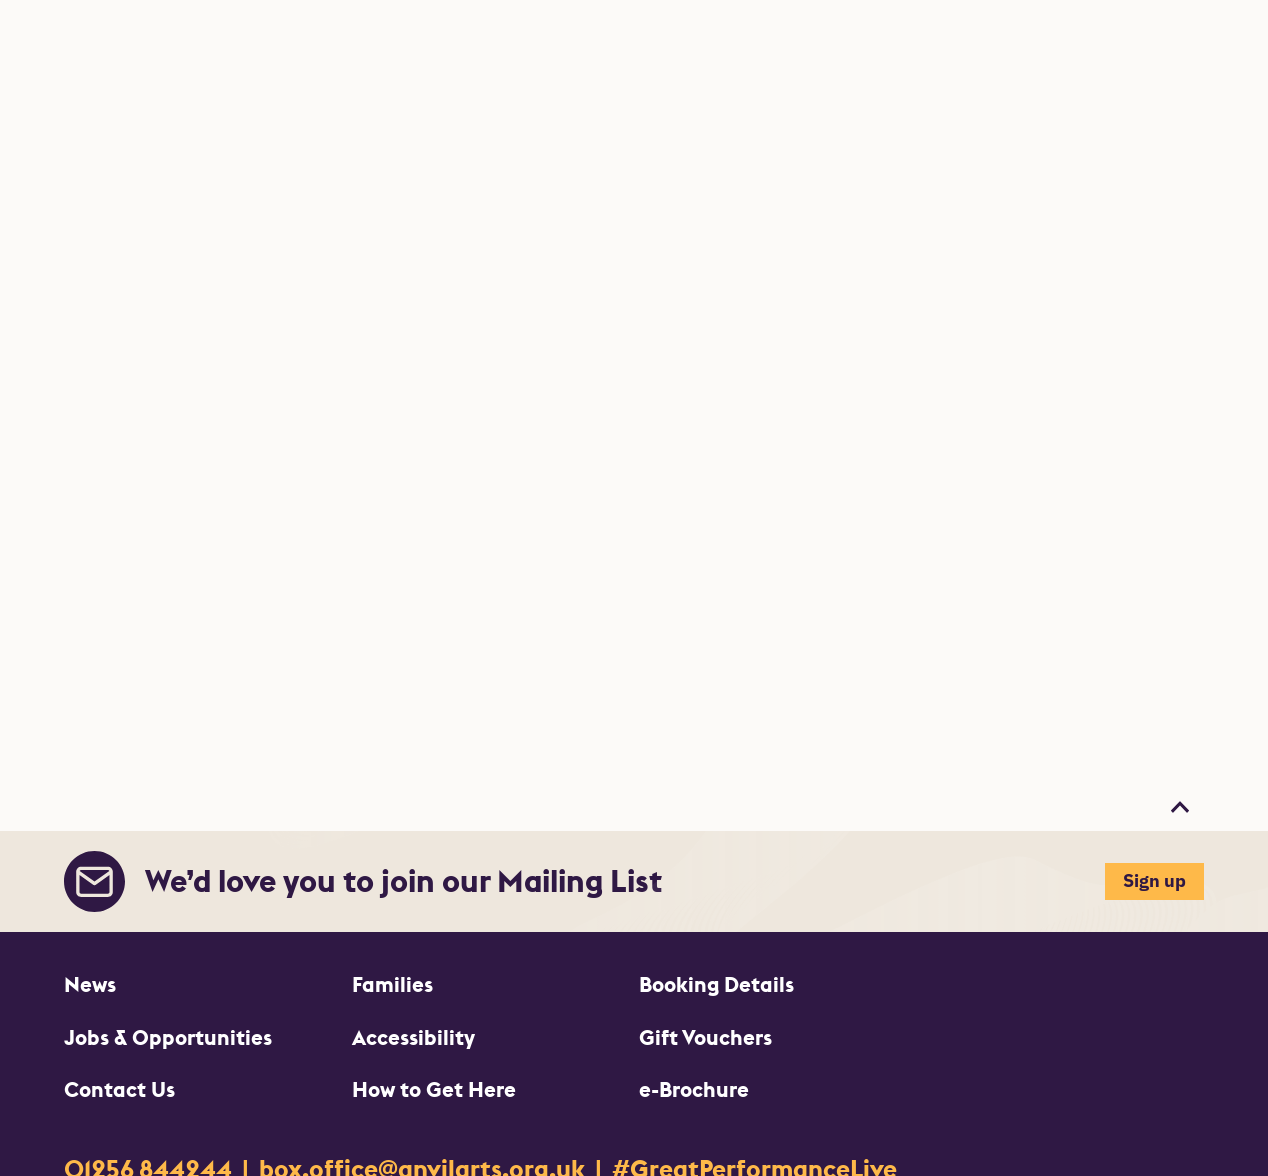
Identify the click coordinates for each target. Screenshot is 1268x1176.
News (90, 984)
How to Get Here (434, 1089)
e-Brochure (694, 1089)
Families (392, 984)
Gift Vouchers (705, 1037)
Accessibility (413, 1037)
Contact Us (119, 1089)
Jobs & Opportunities (168, 1037)
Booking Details (716, 984)
